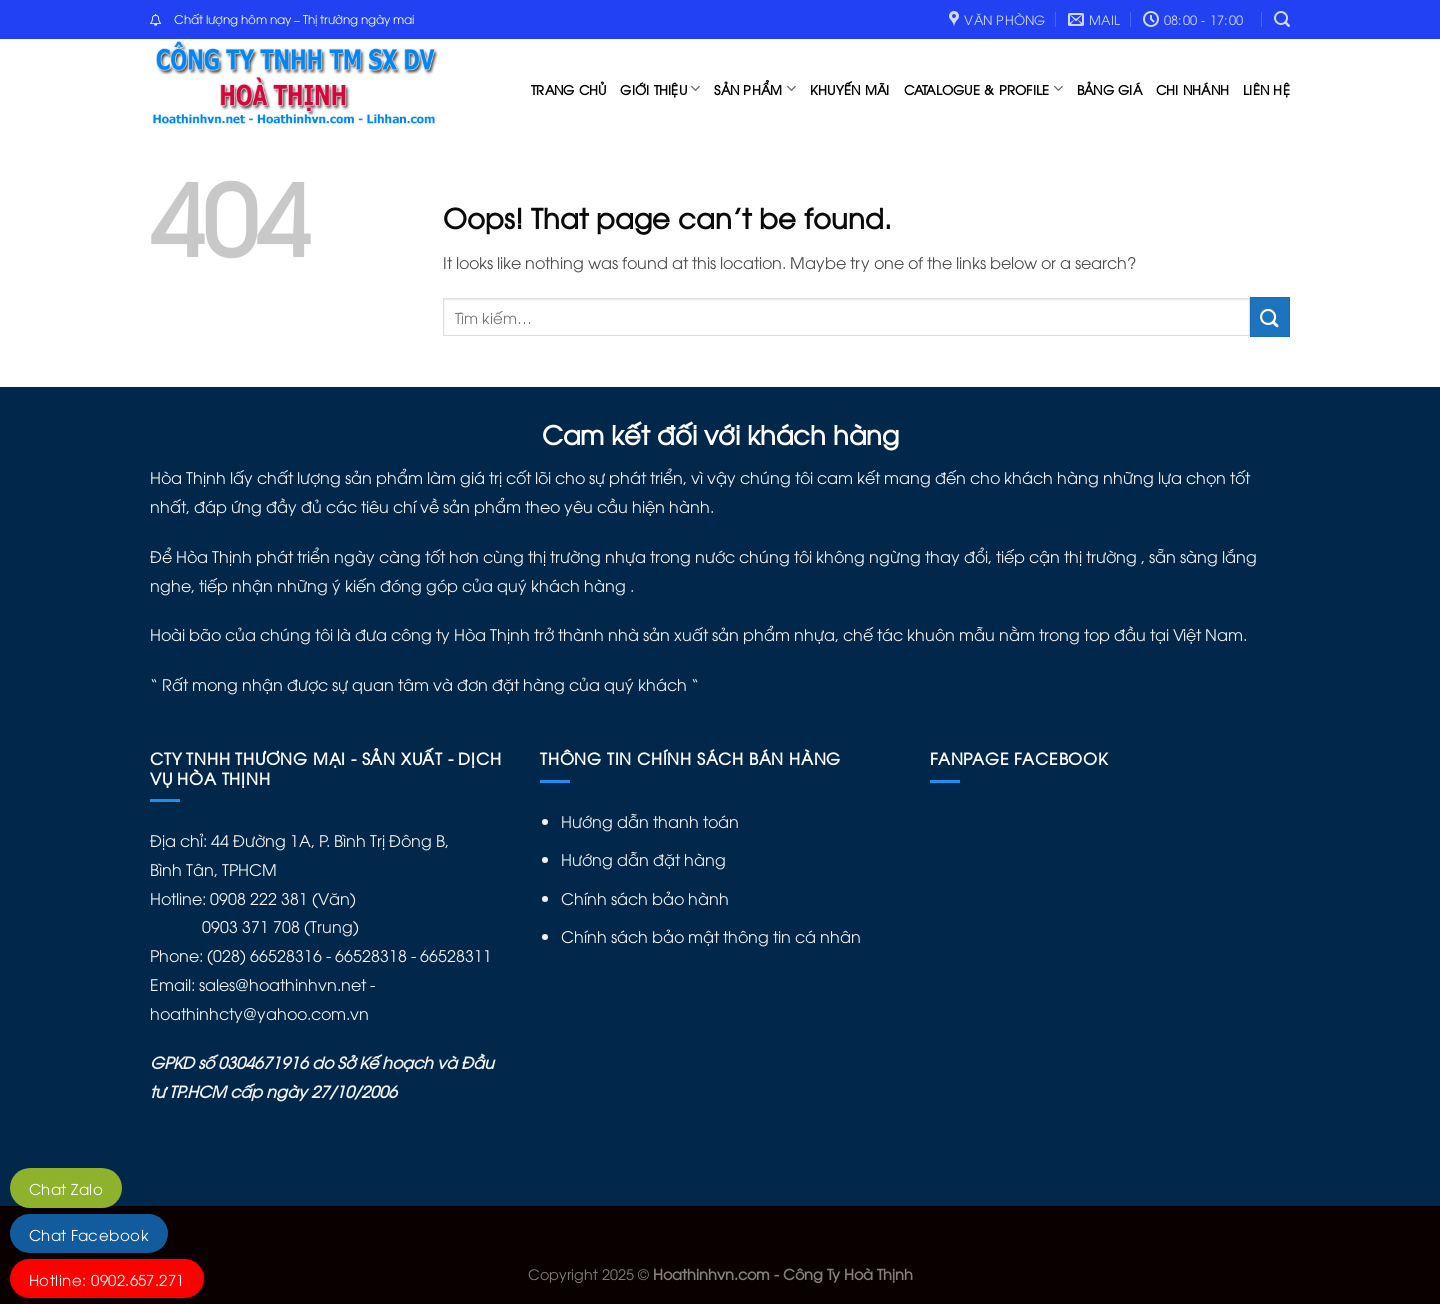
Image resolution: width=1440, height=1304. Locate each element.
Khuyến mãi (850, 89)
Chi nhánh (1192, 89)
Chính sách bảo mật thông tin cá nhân (711, 936)
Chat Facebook (89, 1234)
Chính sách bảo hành (645, 898)
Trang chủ (568, 89)
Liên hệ (1266, 89)
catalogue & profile (983, 88)
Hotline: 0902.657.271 (107, 1279)
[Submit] (1270, 316)
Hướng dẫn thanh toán (650, 821)
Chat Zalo (66, 1188)
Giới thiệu (660, 88)
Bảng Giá (1109, 89)
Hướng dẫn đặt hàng (643, 859)
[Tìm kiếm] (1282, 19)
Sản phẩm (755, 88)
